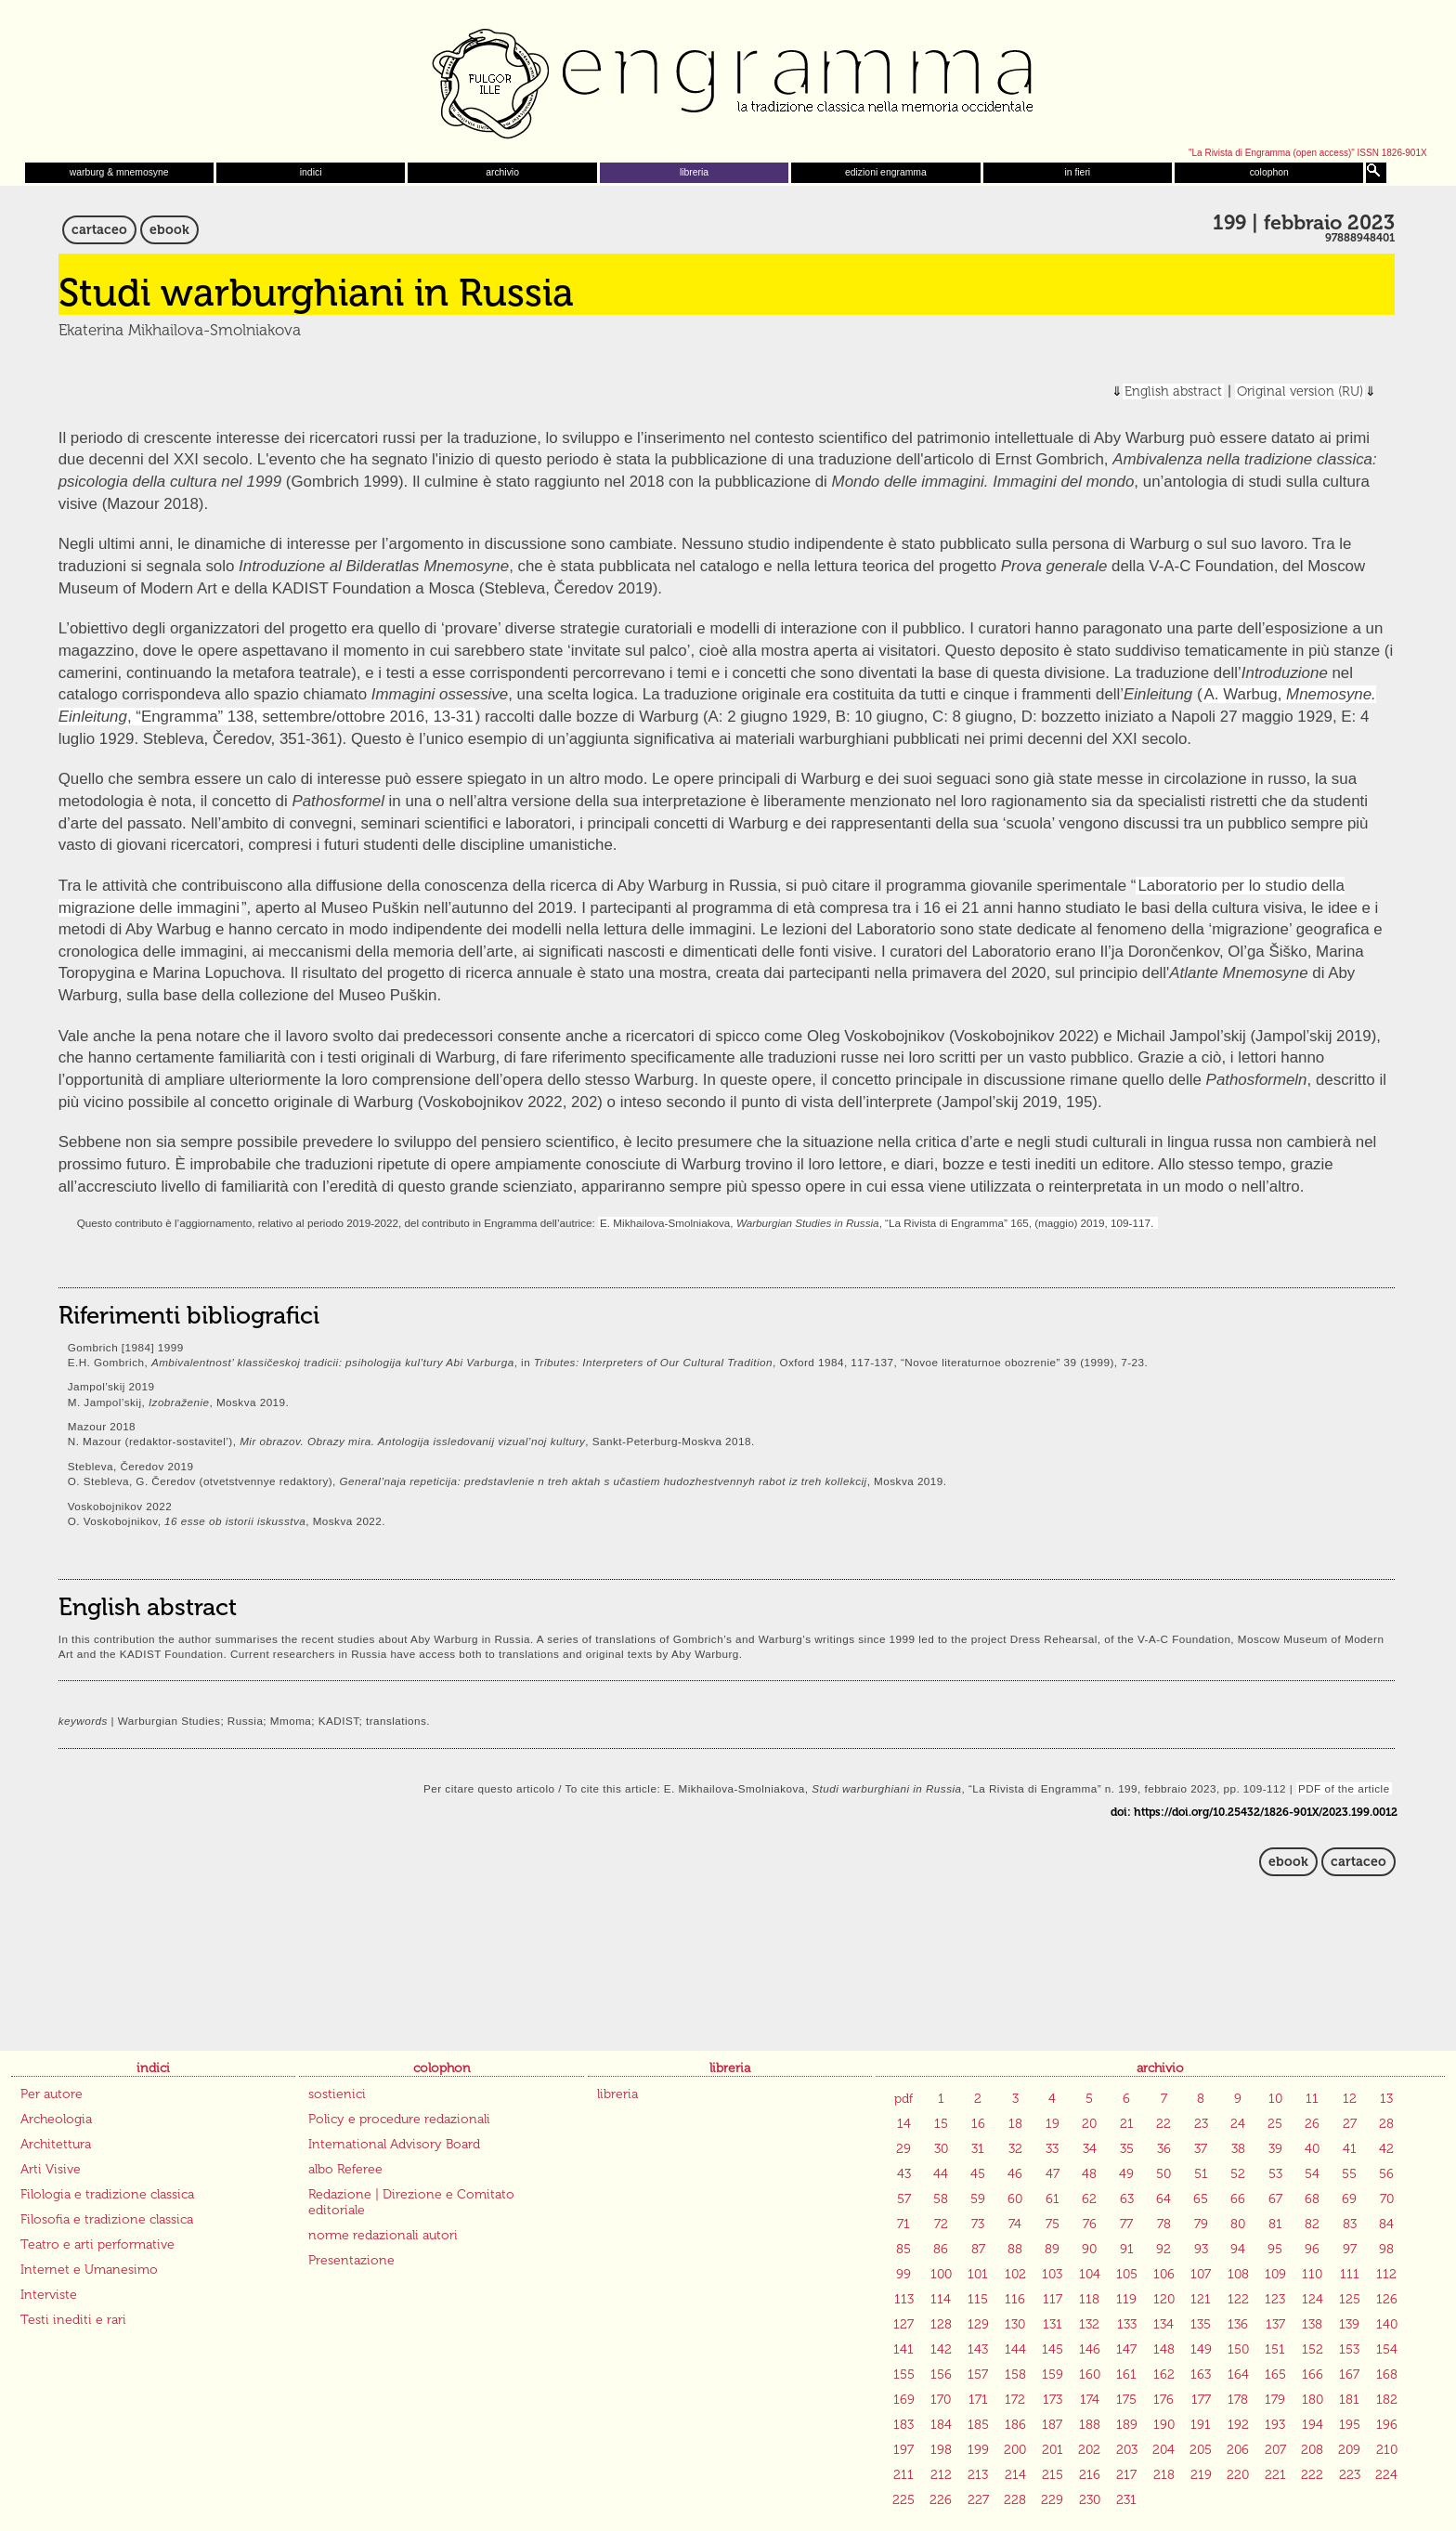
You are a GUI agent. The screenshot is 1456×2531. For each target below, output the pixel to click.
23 (1201, 2124)
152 (1312, 2349)
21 (1127, 2124)
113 (904, 2299)
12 (1350, 2099)
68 (1312, 2199)
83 (1350, 2224)
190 (1164, 2425)
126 (1387, 2299)
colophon (1269, 172)
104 (1089, 2274)
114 (940, 2299)
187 (1052, 2425)
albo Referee (345, 2169)
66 (1237, 2199)
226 (941, 2500)
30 (941, 2149)
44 (940, 2174)
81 (1275, 2224)
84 (1386, 2224)
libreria (694, 172)
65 (1200, 2199)
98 (1386, 2249)
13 (1386, 2099)
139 (1349, 2324)
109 (1275, 2274)
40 (1312, 2149)
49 (1126, 2174)
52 (1237, 2174)
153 (1349, 2349)
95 (1275, 2249)
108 (1238, 2274)
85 (903, 2249)
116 (1015, 2299)
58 (940, 2199)
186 (1015, 2425)
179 (1275, 2399)
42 (1386, 2149)
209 (1349, 2450)
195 (1349, 2425)
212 (941, 2475)
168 (1387, 2374)
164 (1238, 2374)
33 (1052, 2149)
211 (903, 2475)
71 (903, 2224)
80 (1237, 2224)
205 (1201, 2450)
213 (978, 2475)
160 (1089, 2374)
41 (1350, 2149)
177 (1201, 2399)
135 (1200, 2324)
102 (1015, 2274)
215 (1052, 2475)
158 (1015, 2374)
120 (1164, 2299)
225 (903, 2500)
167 (1349, 2374)
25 (1275, 2124)
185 (978, 2425)
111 (1349, 2274)
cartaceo (99, 230)
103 (1052, 2274)
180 (1312, 2399)
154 (1387, 2349)
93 (1201, 2249)
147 (1126, 2349)
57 (904, 2199)
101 (978, 2274)
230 (1089, 2500)
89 (1052, 2249)
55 (1349, 2174)
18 (1015, 2124)
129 (978, 2324)
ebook (169, 230)
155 (904, 2374)
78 (1164, 2224)
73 (977, 2224)
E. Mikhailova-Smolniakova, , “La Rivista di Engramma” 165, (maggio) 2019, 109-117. (878, 1223)
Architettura (55, 2144)
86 (940, 2249)
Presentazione (351, 2260)
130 (1015, 2324)
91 (1127, 2249)
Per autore (51, 2094)
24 (1237, 2124)
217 (1126, 2475)
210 (1387, 2450)
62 (1089, 2199)
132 (1089, 2324)
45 (977, 2174)
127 (903, 2324)
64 (1163, 2199)
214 (1015, 2475)
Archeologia (56, 2119)
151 (1275, 2349)
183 (903, 2425)
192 (1238, 2425)
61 (1053, 2199)
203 (1127, 2450)
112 (1386, 2274)
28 (1386, 2124)
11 (1312, 2099)
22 (1163, 2124)
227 (978, 2500)
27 (1350, 2124)
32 (1015, 2149)
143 (978, 2349)
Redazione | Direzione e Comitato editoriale (411, 2202)
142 (941, 2349)
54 (1312, 2174)
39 (1275, 2149)
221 (1275, 2475)
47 (1053, 2174)
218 (1164, 2475)
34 (1090, 2149)
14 (904, 2124)
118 (1089, 2299)
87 (978, 2249)
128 (941, 2324)
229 (1052, 2500)
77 (1126, 2224)
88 (1015, 2249)
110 (1312, 2274)
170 (940, 2399)
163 (1200, 2374)
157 (978, 2374)
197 (903, 2450)
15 (941, 2124)
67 (1275, 2199)
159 (1052, 2374)
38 (1238, 2149)
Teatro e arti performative (97, 2244)
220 (1238, 2475)
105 (1127, 2274)
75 (1053, 2224)
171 (978, 2399)
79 (1201, 2224)
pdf (903, 2099)
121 (1200, 2299)
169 (904, 2399)
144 (1015, 2349)
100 (941, 2274)
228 (1015, 2500)
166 (1312, 2374)
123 (1275, 2299)
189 (1127, 2425)
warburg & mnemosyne (119, 172)
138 (1312, 2324)
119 (1126, 2299)
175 (1126, 2399)
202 (1089, 2450)
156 (941, 2374)
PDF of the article (1344, 1788)
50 (1163, 2174)
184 (941, 2425)
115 (978, 2299)
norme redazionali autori (383, 2235)
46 (1015, 2174)
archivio (502, 172)
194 (1312, 2425)
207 (1275, 2450)
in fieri (1077, 172)
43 (904, 2174)
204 (1163, 2450)
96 (1312, 2249)
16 (978, 2124)
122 (1238, 2299)
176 (1163, 2399)
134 (1163, 2324)
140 (1387, 2324)
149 (1201, 2349)
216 (1089, 2475)
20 (1089, 2124)
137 (1275, 2324)
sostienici (337, 2094)
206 (1238, 2450)
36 (1164, 2149)
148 (1164, 2349)
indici (311, 172)
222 (1312, 2475)
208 (1312, 2450)
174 (1089, 2399)
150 (1238, 2349)
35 (1127, 2149)
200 (1015, 2450)
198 (941, 2450)
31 (977, 2149)
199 (978, 2450)
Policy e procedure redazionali (399, 2119)
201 (1052, 2450)
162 (1164, 2374)
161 (1126, 2374)
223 (1349, 2475)
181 (1349, 2399)
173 (1052, 2399)
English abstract (1173, 391)
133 (1127, 2324)
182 (1387, 2399)
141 (903, 2349)
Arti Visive (50, 2169)
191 (1200, 2425)
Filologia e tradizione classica (107, 2194)
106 (1164, 2274)
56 (1386, 2174)
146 (1089, 2349)
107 (1200, 2274)
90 (1089, 2249)
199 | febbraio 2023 (1304, 223)
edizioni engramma (886, 172)
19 (1053, 2124)
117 (1052, 2299)
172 (1015, 2399)
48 (1089, 2174)
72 (941, 2224)
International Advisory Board (394, 2144)
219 (1201, 2475)
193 (1275, 2425)
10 (1275, 2099)
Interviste (48, 2295)
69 (1349, 2199)
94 (1237, 2249)
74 (1014, 2224)
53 (1275, 2174)
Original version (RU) (1300, 391)
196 (1387, 2425)
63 (1127, 2199)
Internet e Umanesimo (89, 2269)
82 (1312, 2224)
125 (1349, 2299)
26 (1312, 2124)
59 (977, 2199)
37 (1200, 2149)
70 (1387, 2199)
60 (1015, 2199)
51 (1201, 2174)
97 (1350, 2249)
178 (1238, 2399)
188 (1089, 2425)
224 (1386, 2475)
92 (1163, 2249)
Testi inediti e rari (73, 2320)
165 (1275, 2374)
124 (1312, 2299)
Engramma (728, 79)
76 (1090, 2224)
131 (1052, 2324)
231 (1126, 2500)
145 (1052, 2349)
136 (1238, 2324)
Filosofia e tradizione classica (106, 2219)
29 (903, 2149)
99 (903, 2274)
